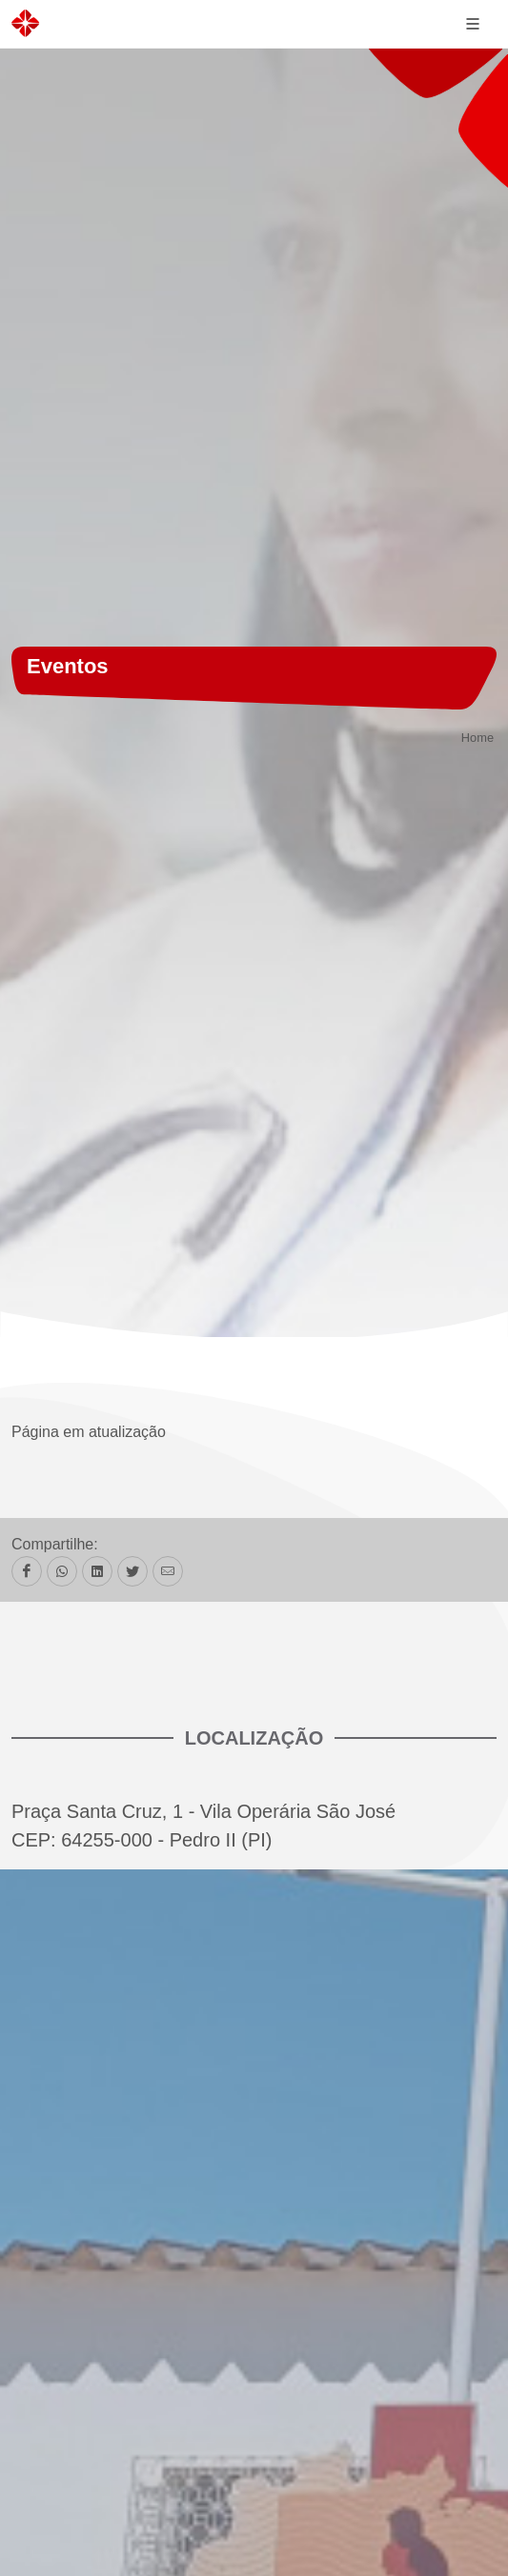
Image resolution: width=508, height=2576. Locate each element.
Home (477, 738)
